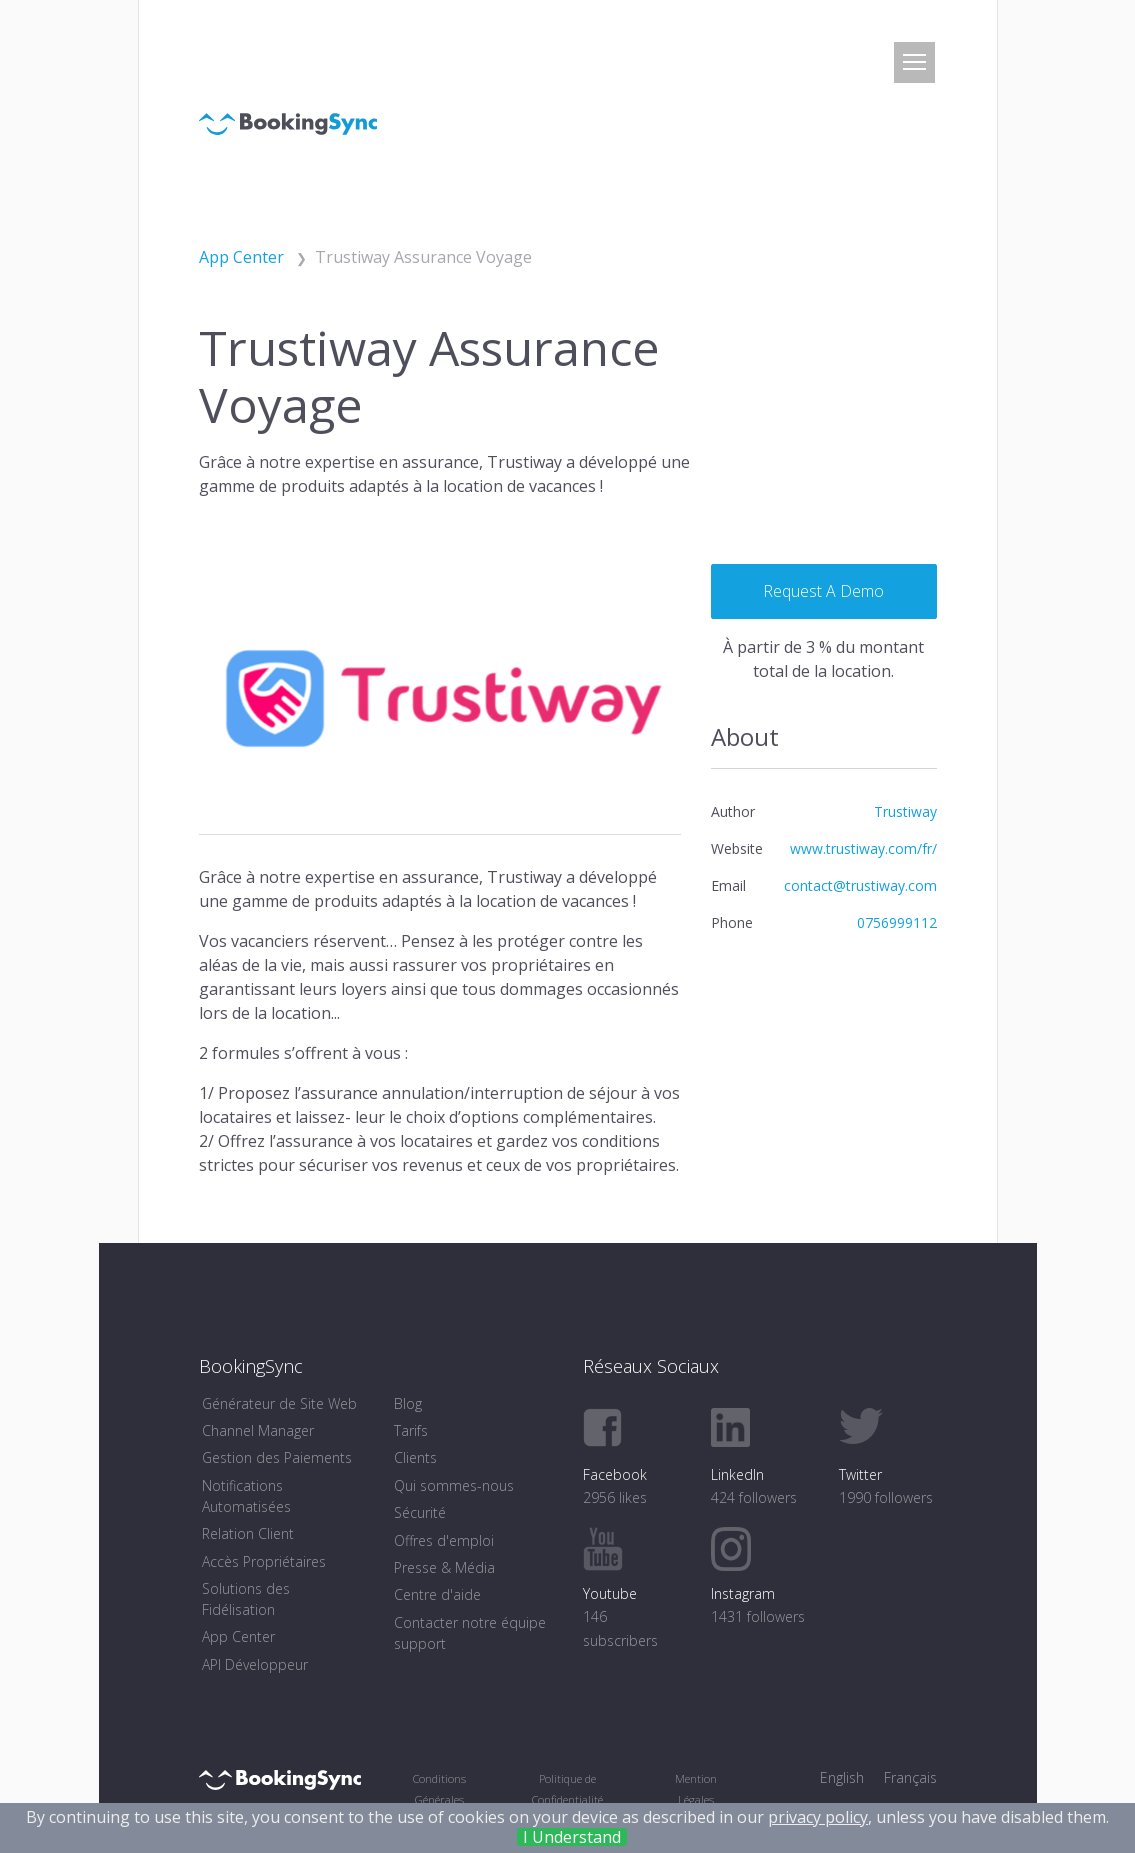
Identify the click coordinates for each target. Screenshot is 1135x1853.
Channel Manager (258, 1430)
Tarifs (411, 1430)
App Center (238, 1636)
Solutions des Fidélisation (246, 1599)
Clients (415, 1457)
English (842, 1777)
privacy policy (818, 1817)
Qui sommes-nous (454, 1485)
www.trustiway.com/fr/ (863, 848)
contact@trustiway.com (860, 885)
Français (910, 1777)
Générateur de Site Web (279, 1403)
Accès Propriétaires (264, 1561)
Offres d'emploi (444, 1540)
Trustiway (905, 811)
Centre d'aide (437, 1594)
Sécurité (420, 1512)
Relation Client (248, 1533)
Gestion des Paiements (277, 1457)
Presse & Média (444, 1567)
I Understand (572, 1837)
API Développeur (255, 1664)
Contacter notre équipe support (470, 1633)
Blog (408, 1403)
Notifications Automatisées (246, 1496)
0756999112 (897, 922)
